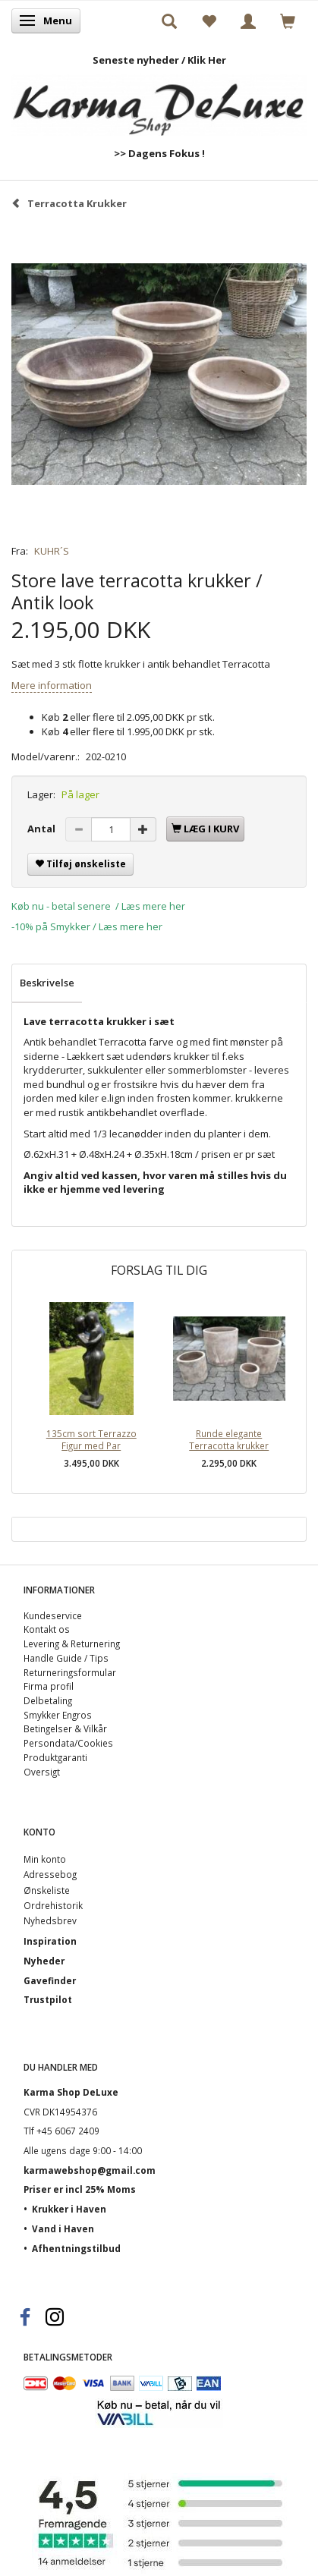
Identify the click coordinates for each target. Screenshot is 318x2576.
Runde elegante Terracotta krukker (229, 1439)
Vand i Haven (63, 2228)
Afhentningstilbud (76, 2248)
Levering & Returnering (72, 1643)
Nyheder (44, 1961)
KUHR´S (51, 551)
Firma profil (49, 1686)
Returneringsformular (70, 1672)
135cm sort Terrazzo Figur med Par (91, 1439)
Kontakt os (47, 1629)
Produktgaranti (55, 1757)
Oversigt (42, 1772)
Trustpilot (48, 1999)
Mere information (51, 685)
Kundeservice (53, 1615)
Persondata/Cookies (68, 1743)
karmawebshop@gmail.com (90, 2170)
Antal (42, 828)
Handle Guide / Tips (66, 1658)
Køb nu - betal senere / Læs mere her (98, 906)
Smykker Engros (58, 1715)
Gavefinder (50, 1980)
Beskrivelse (47, 982)
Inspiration (50, 1941)
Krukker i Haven (69, 2209)
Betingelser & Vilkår (65, 1728)
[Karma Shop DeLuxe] (159, 101)
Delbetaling (48, 1700)
